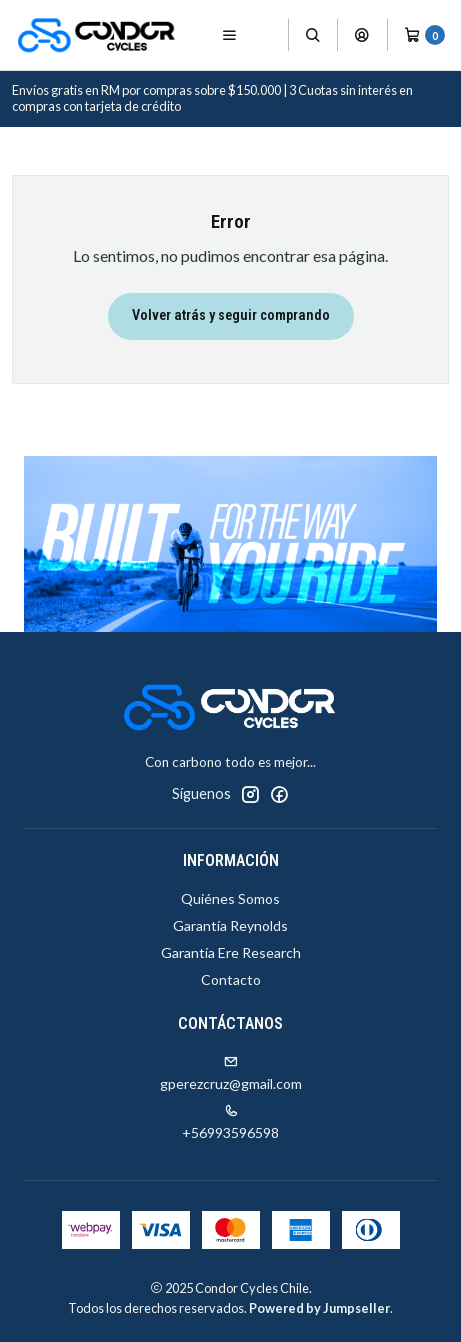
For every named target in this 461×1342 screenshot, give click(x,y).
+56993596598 (230, 1122)
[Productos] (268, 35)
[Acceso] (362, 35)
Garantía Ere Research (231, 952)
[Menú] (229, 35)
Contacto (231, 979)
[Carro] (424, 35)
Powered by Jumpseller (319, 1308)
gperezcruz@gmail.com (231, 1073)
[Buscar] (313, 35)
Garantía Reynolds (230, 925)
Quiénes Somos (230, 898)
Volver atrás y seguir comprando (231, 315)
